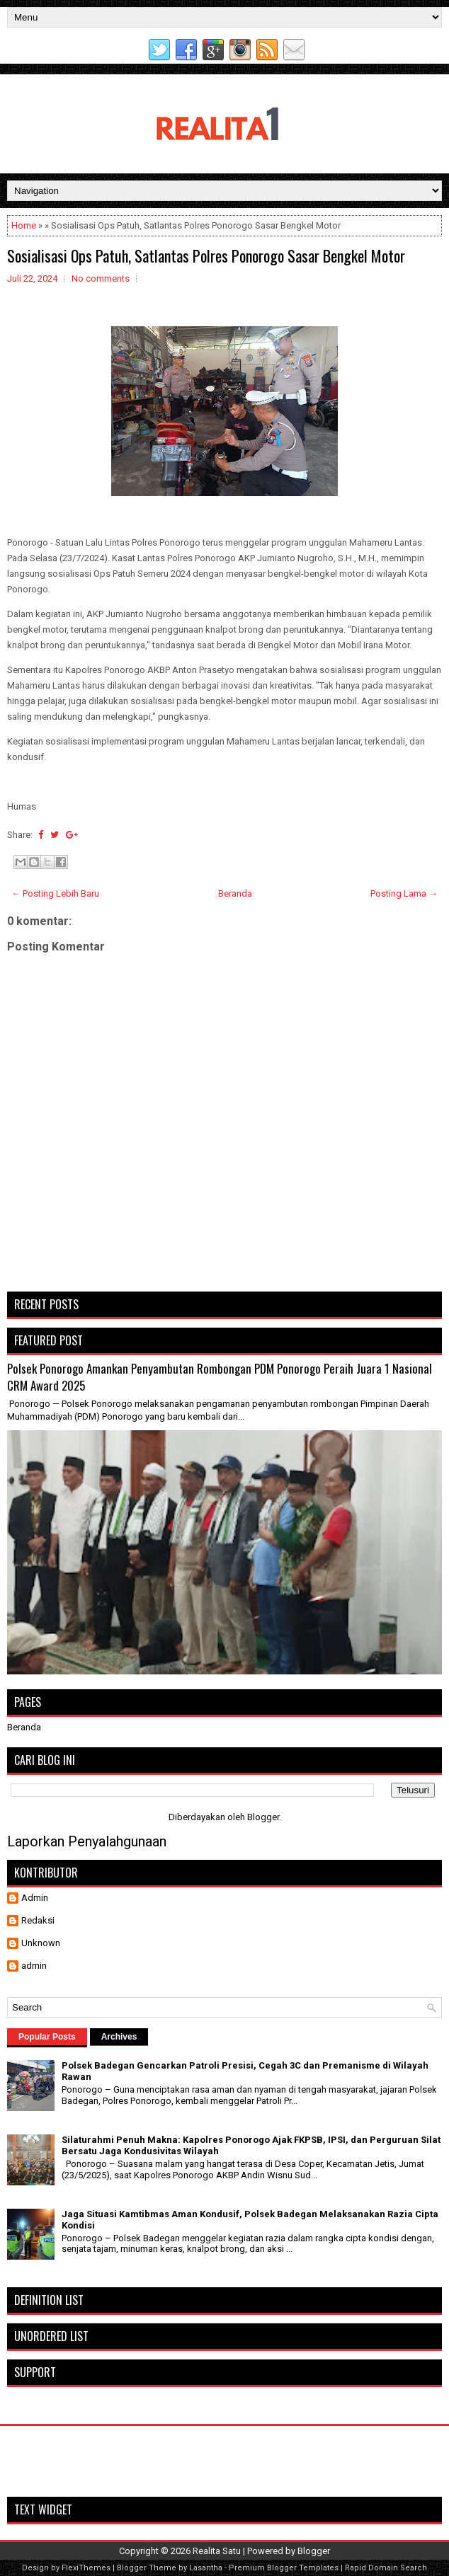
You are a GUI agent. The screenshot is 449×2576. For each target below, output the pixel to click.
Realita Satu (217, 2551)
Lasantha (205, 2567)
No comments (101, 278)
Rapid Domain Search (386, 2567)
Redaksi (38, 1920)
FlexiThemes (86, 2567)
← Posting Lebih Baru (55, 893)
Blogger (263, 1817)
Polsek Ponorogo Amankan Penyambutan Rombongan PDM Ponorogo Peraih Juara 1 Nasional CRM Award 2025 (219, 1376)
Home (23, 225)
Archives (119, 2037)
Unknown (40, 1943)
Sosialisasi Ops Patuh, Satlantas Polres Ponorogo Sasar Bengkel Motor (206, 255)
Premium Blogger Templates (284, 2567)
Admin (34, 1897)
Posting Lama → (404, 893)
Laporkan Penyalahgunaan (86, 1841)
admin (34, 1965)
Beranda (235, 893)
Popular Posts (47, 2037)
